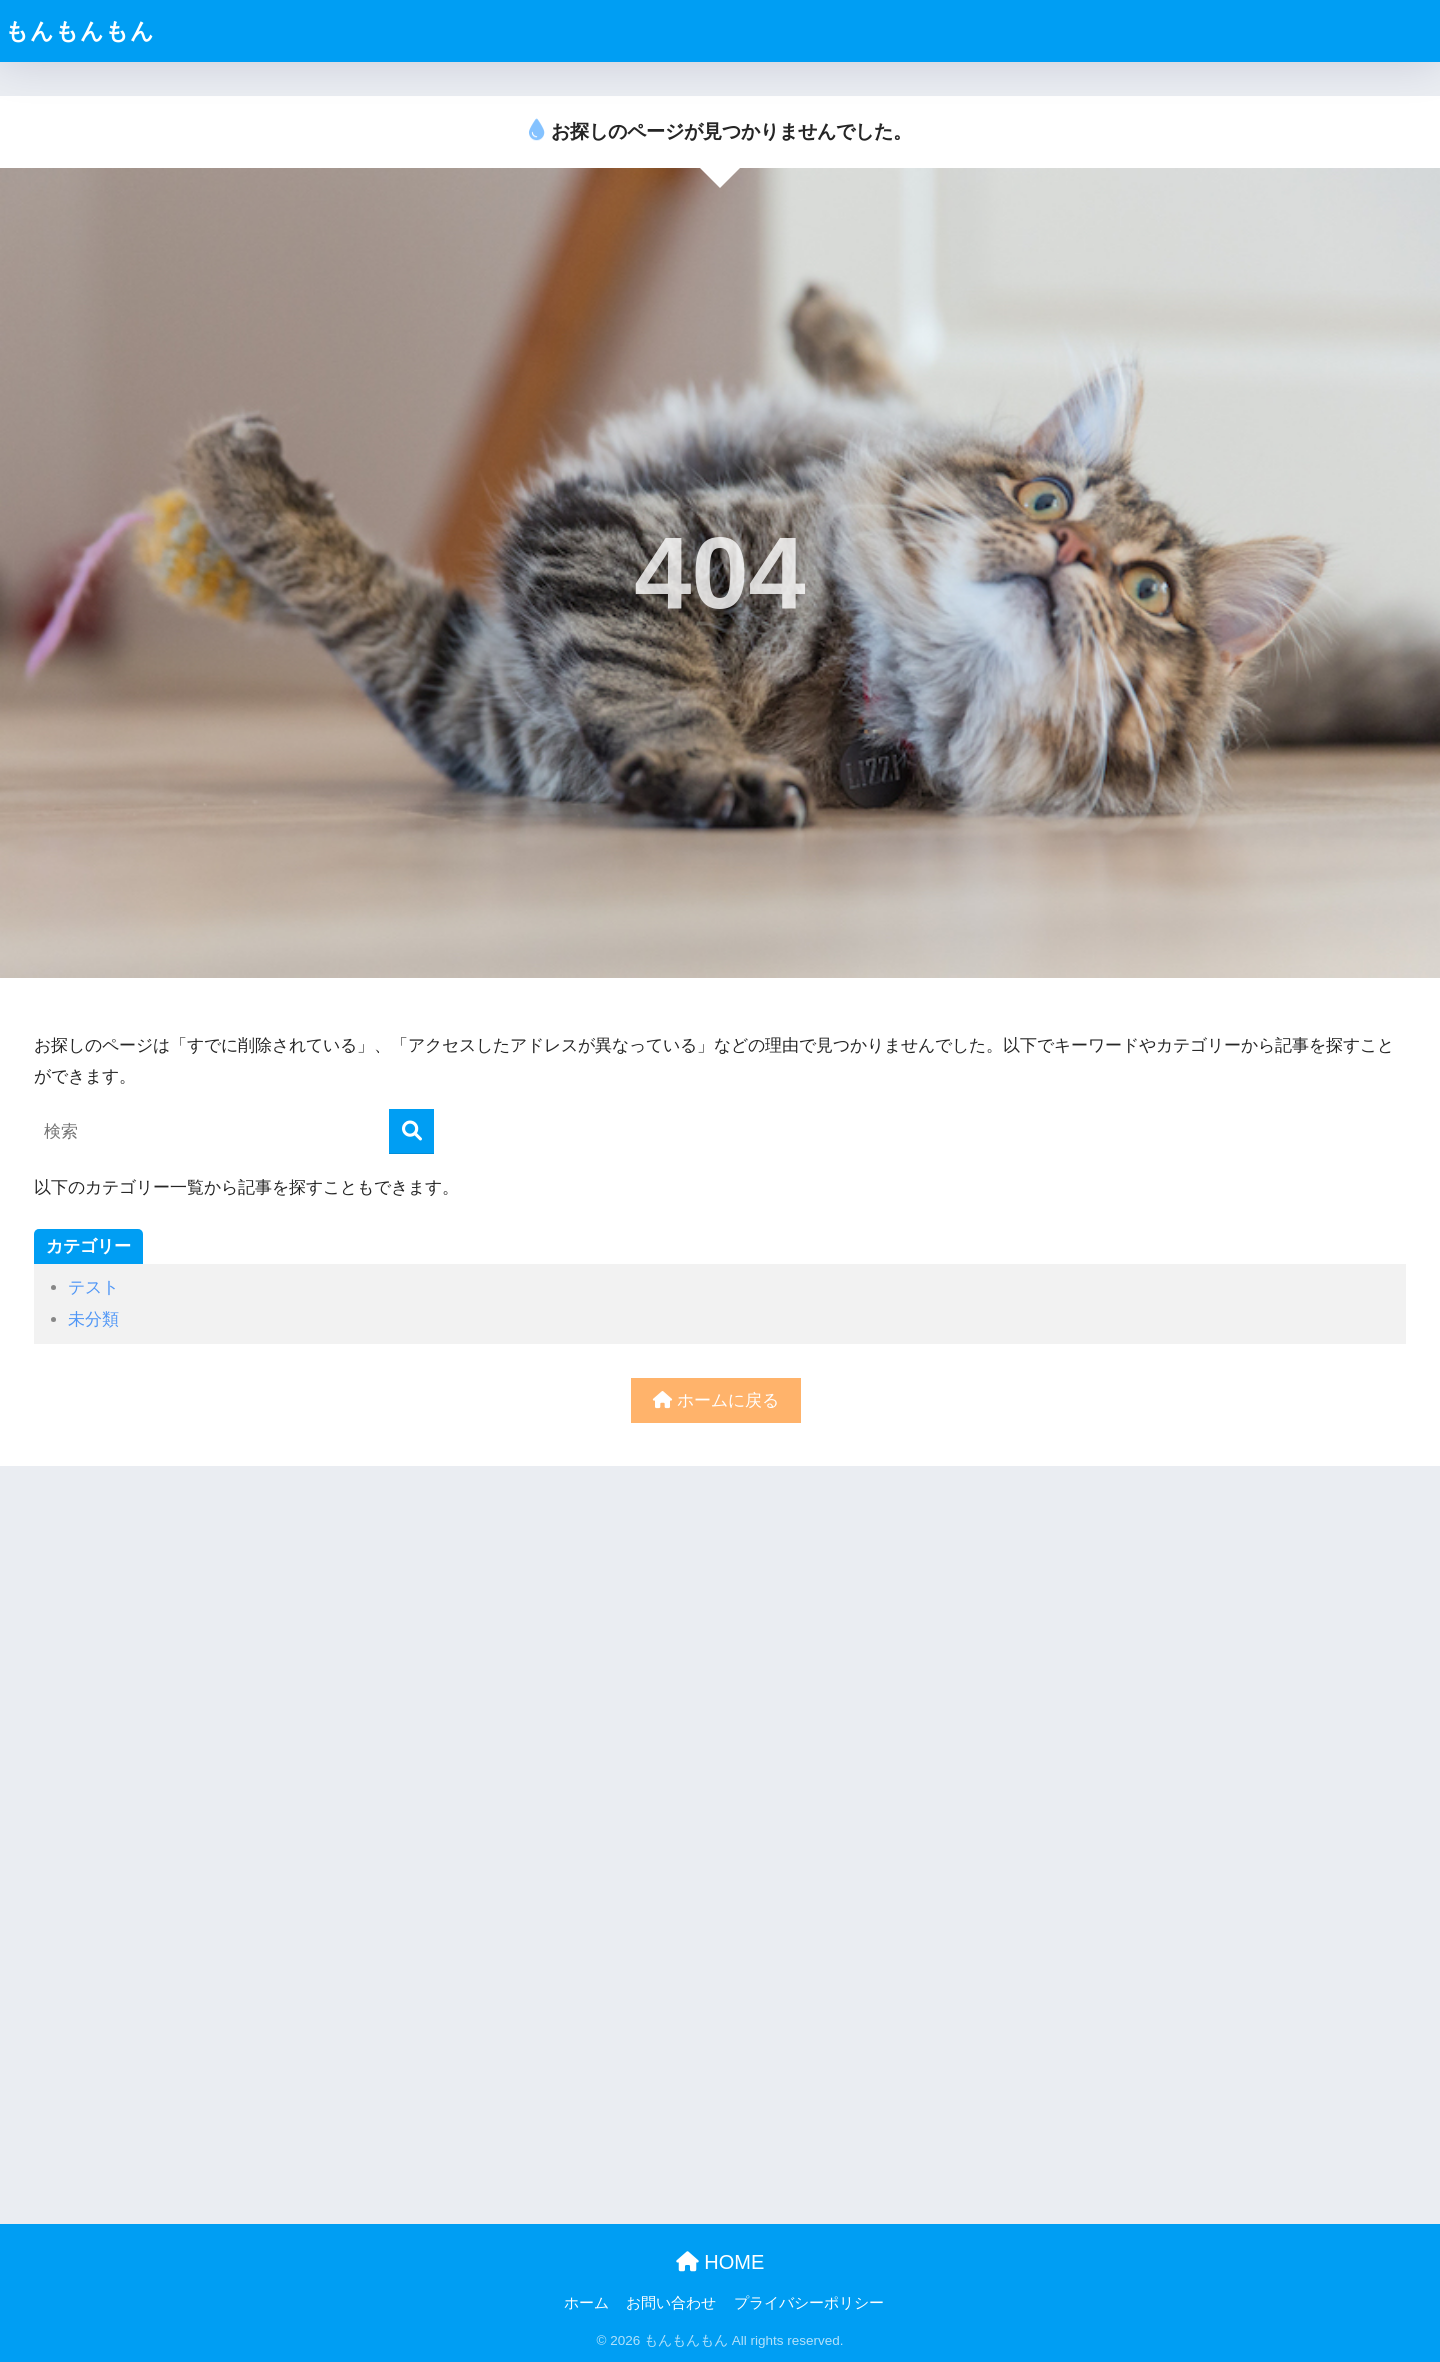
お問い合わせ (671, 2303)
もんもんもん (80, 31)
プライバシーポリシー (809, 2303)
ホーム (586, 2303)
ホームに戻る (716, 1400)
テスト (93, 1287)
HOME (720, 2262)
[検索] (411, 1131)
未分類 (93, 1319)
